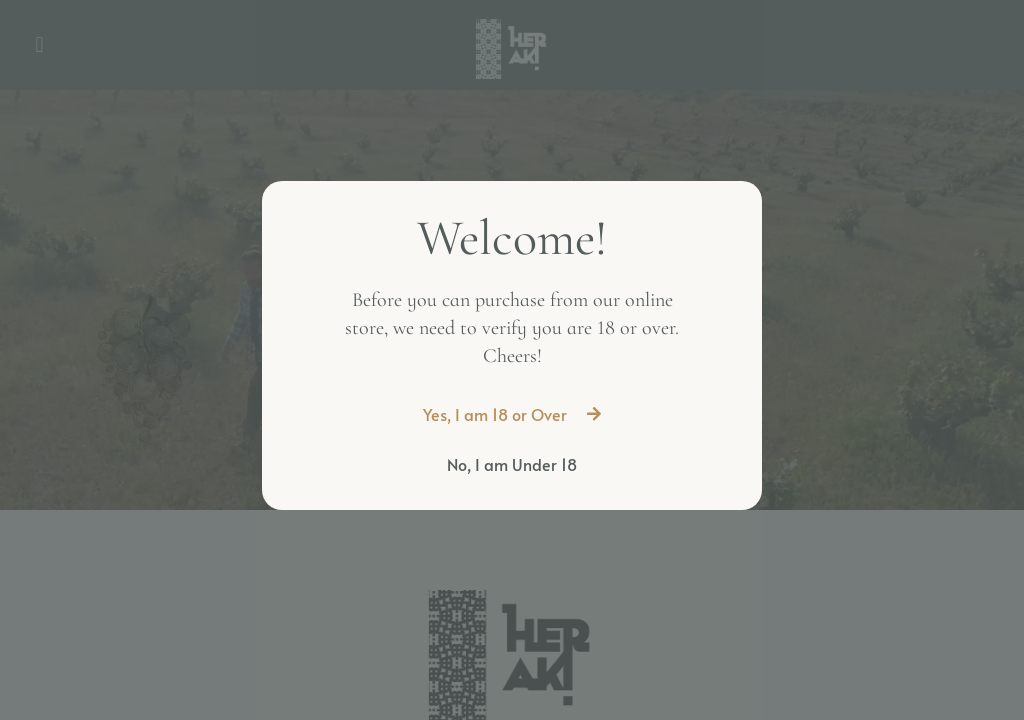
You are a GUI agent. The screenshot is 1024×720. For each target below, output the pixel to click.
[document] (512, 360)
